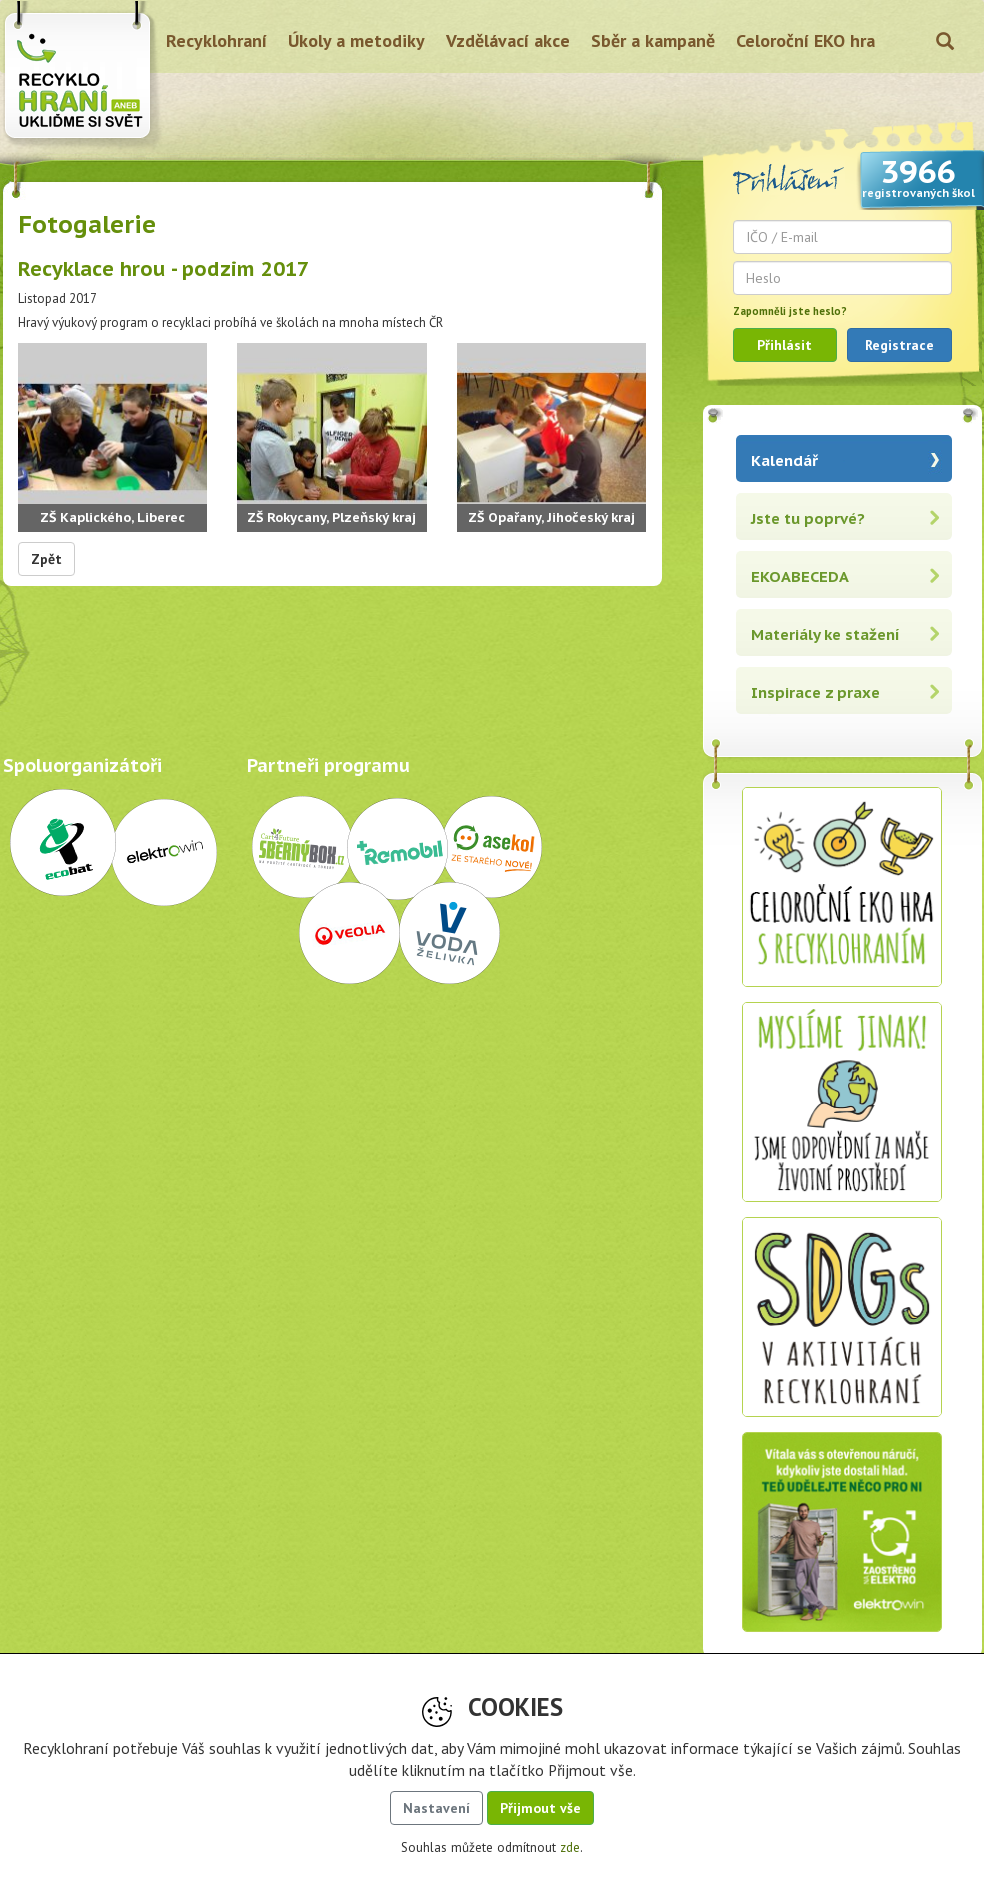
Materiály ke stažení (825, 634)
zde (570, 1847)
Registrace (899, 345)
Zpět (46, 559)
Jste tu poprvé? (808, 518)
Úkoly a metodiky (356, 40)
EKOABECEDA (800, 576)
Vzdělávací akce (508, 40)
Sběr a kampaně (653, 40)
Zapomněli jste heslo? (790, 311)
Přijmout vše (540, 1808)
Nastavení (436, 1808)
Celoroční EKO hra (805, 40)
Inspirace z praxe (815, 692)
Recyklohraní (216, 40)
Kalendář (784, 460)
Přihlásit (784, 345)
